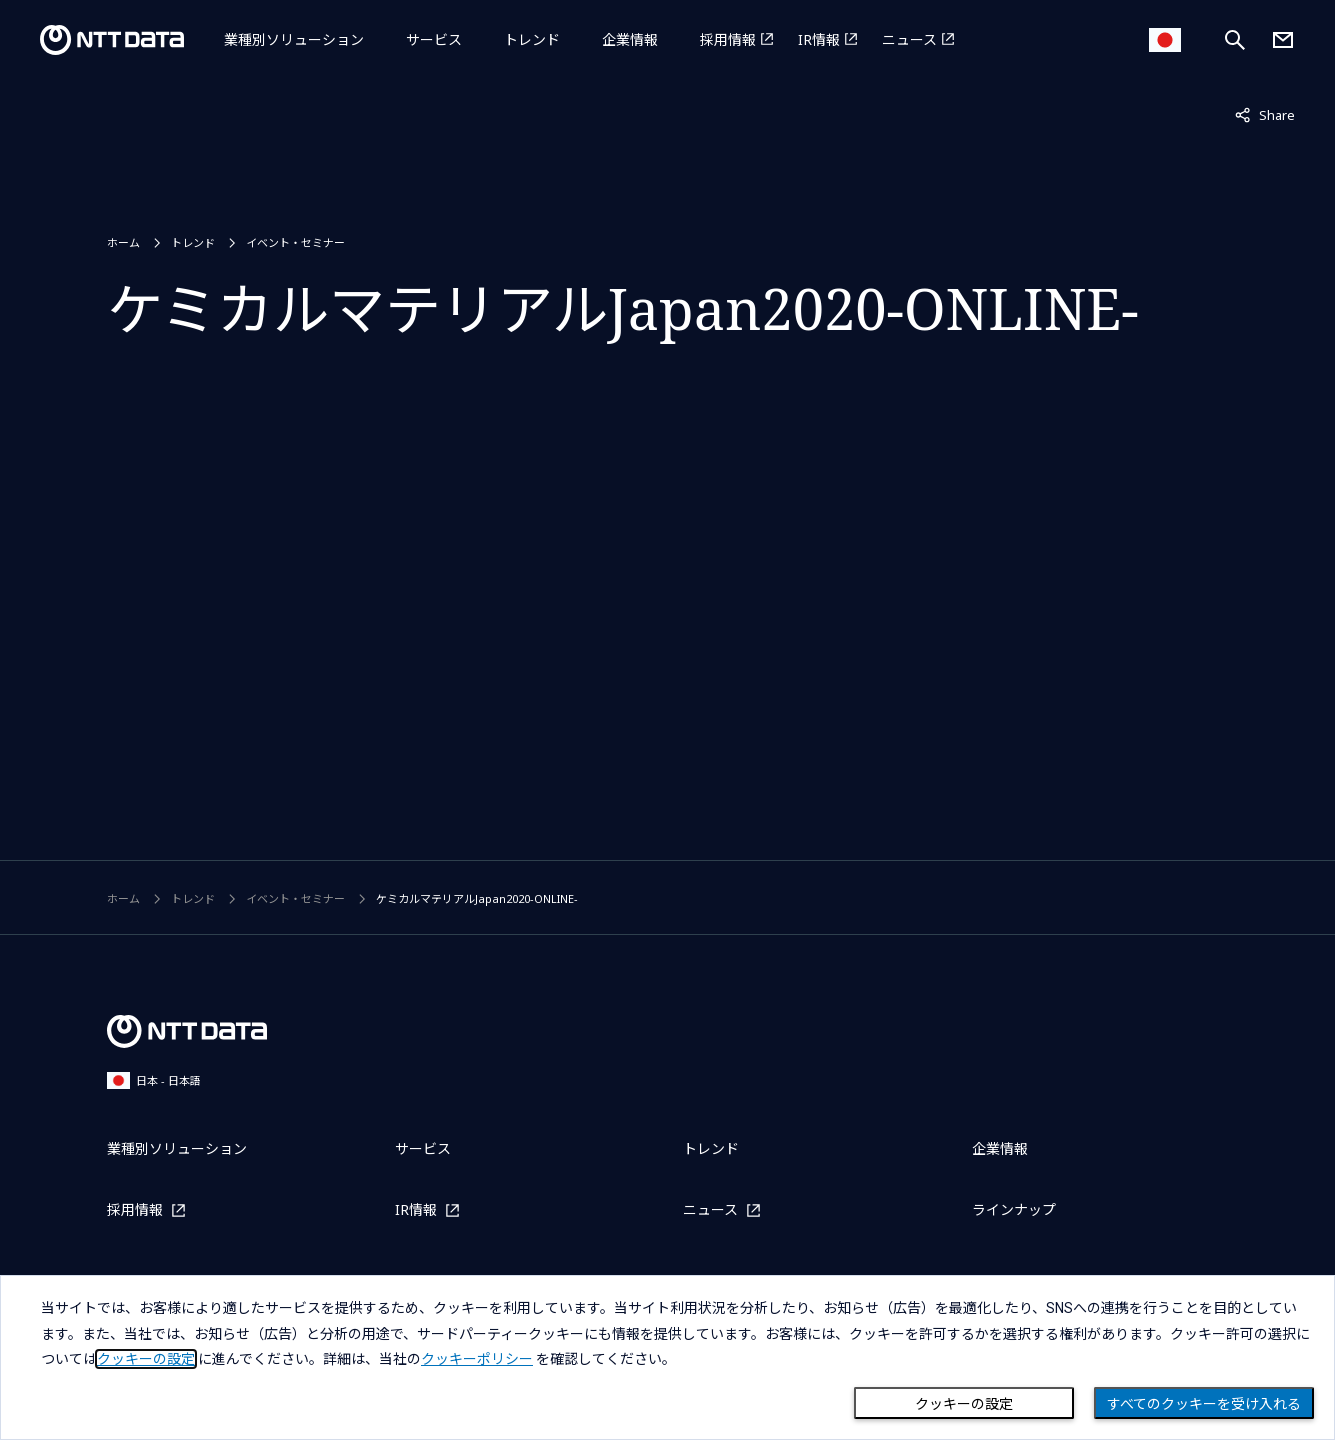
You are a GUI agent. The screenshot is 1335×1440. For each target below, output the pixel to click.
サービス (434, 39)
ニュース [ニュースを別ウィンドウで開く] (909, 39)
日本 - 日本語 (154, 1080)
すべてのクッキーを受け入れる (1204, 1404)
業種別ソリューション (294, 39)
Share (1265, 114)
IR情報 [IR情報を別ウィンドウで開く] (819, 39)
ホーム (123, 242)
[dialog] (667, 1357)
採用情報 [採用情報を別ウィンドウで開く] (728, 39)
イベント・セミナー (295, 242)
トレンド (532, 39)
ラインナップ (1014, 1209)
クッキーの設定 (964, 1404)
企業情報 (630, 39)
